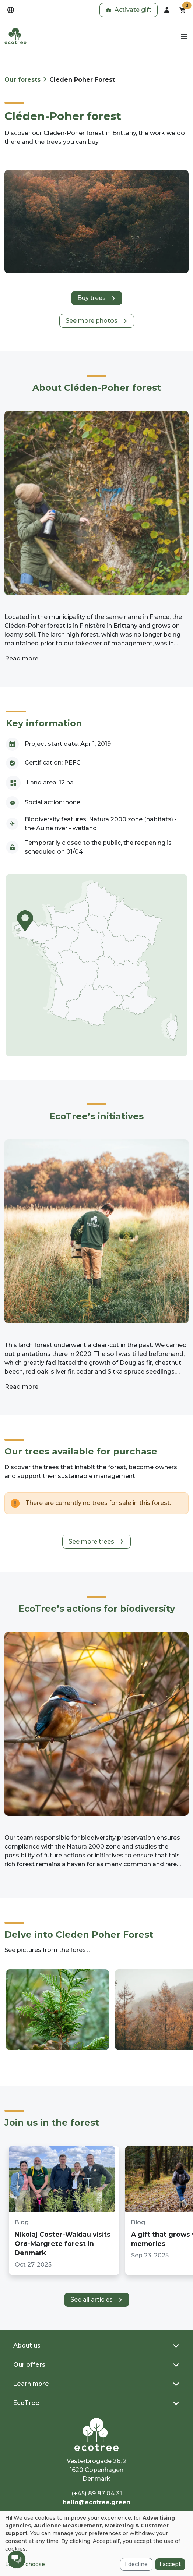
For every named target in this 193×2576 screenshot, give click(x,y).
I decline (136, 2564)
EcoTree (26, 2402)
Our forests (22, 79)
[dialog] (96, 2543)
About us (27, 2345)
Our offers (29, 2364)
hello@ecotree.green (96, 2502)
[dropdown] (10, 10)
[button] (128, 10)
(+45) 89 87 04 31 (96, 2493)
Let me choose (25, 2564)
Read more (21, 658)
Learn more (31, 2383)
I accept (170, 2564)
